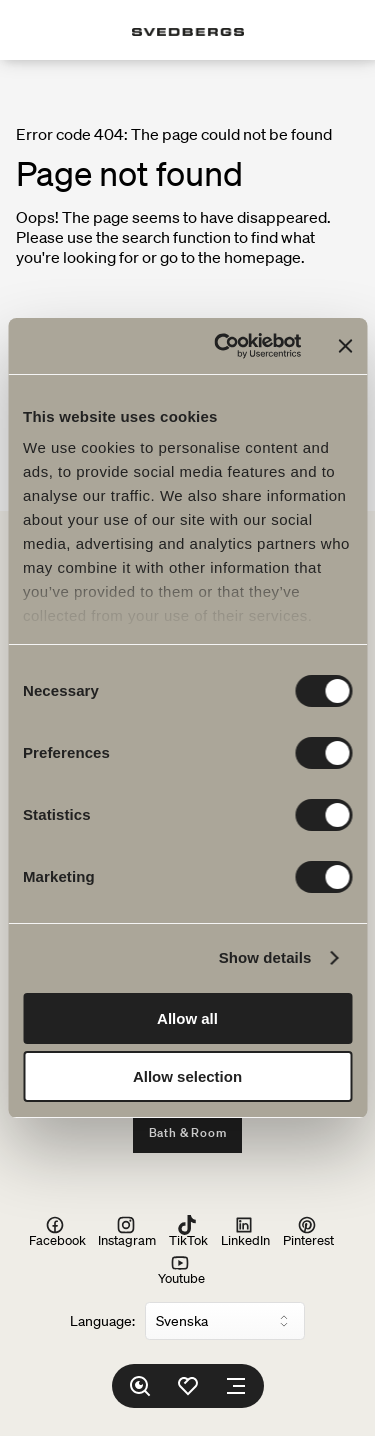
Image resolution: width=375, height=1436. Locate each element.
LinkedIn (245, 1231)
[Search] (140, 1386)
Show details (265, 957)
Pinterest (308, 1231)
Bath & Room (188, 1132)
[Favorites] (188, 1386)
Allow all (187, 1018)
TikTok (188, 1231)
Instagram (127, 1231)
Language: (102, 1321)
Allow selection (187, 1076)
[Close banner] (345, 346)
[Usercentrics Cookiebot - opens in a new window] (223, 346)
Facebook (57, 1231)
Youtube (181, 1270)
